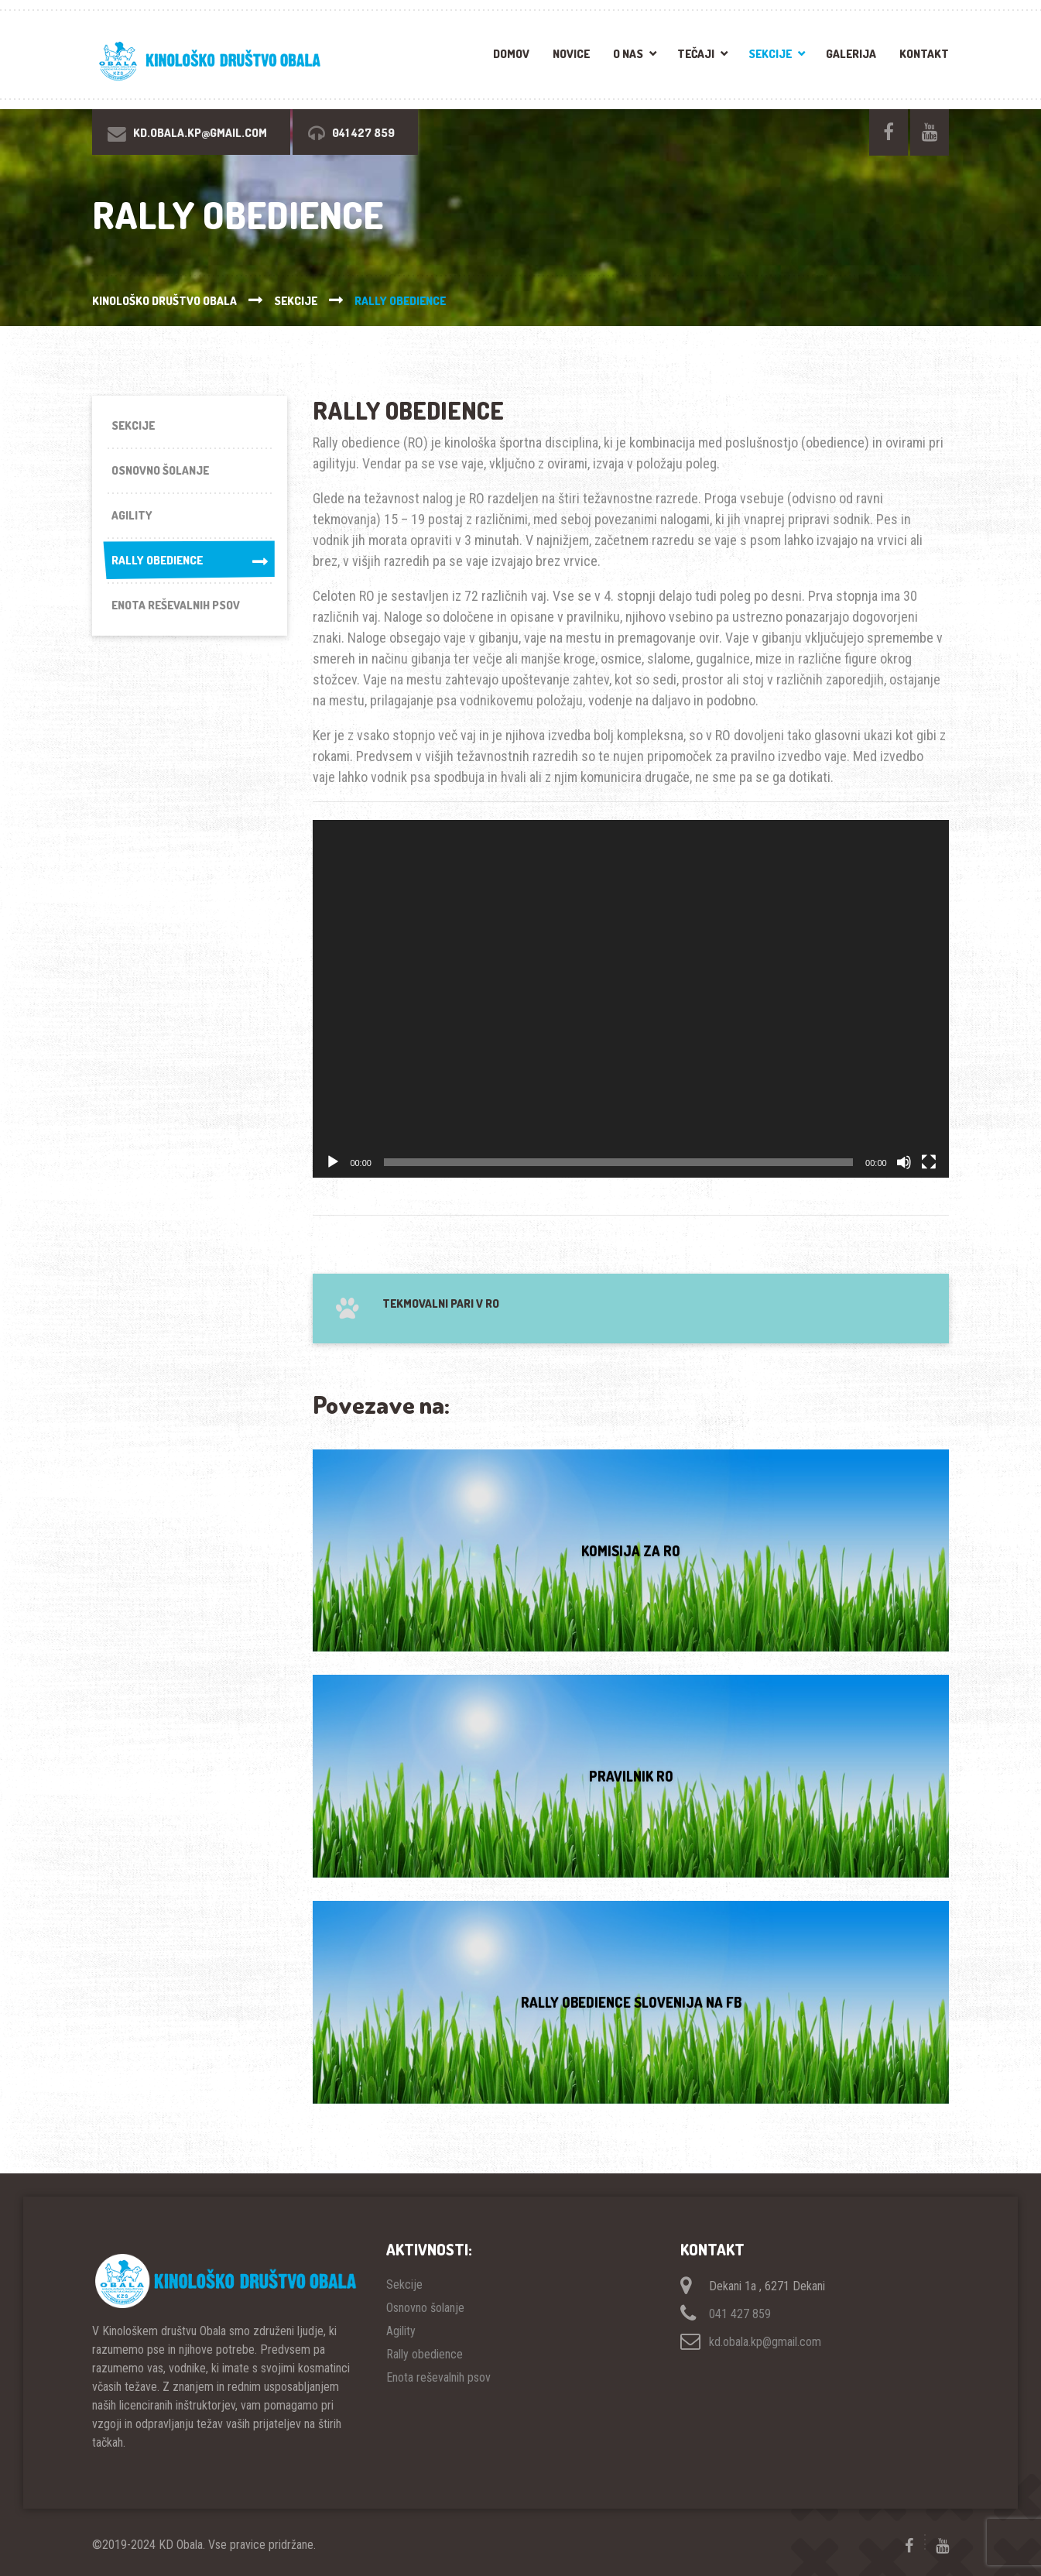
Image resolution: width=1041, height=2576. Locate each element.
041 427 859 (740, 2314)
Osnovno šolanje (160, 471)
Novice (571, 53)
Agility (131, 516)
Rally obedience (189, 562)
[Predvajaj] (333, 1162)
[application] (630, 999)
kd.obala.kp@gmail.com (765, 2341)
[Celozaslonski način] (929, 1162)
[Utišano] (904, 1162)
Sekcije (770, 53)
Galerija (851, 53)
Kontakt (924, 53)
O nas (628, 53)
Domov (511, 53)
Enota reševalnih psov (175, 606)
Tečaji (695, 53)
